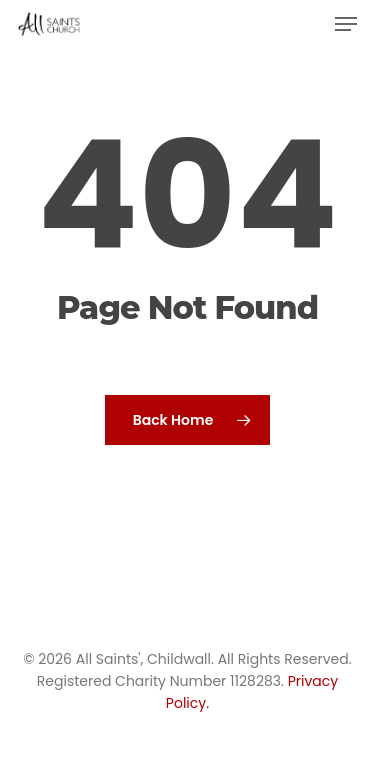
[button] (346, 24)
